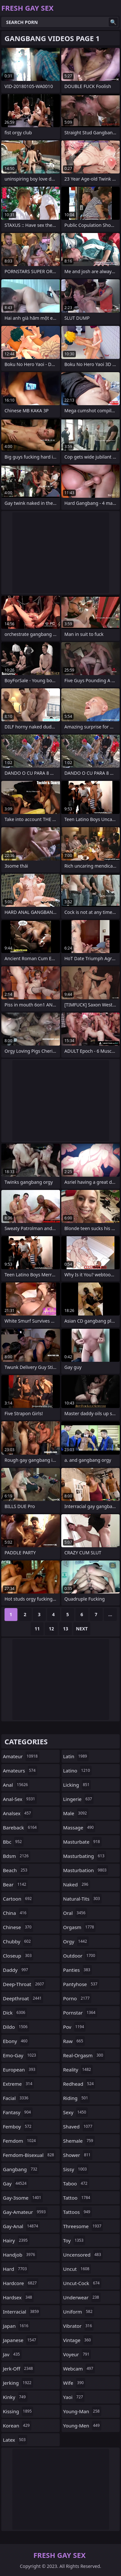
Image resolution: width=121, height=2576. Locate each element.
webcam (79, 2368)
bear (15, 1884)
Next (82, 1629)
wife (74, 2383)
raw (74, 2041)
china (15, 1913)
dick (15, 2012)
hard (15, 2269)
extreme (18, 2084)
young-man (82, 2411)
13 (65, 1629)
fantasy (18, 2112)
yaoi (74, 2397)
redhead (79, 2084)
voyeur (77, 2354)
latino (77, 1770)
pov (74, 2027)
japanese (20, 2340)
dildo (16, 2027)
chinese (18, 1927)
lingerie (78, 1799)
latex (15, 2440)
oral (75, 1913)
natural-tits (82, 1899)
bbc (13, 1842)
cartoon (18, 1899)
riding (76, 2098)
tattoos (77, 2212)
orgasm (79, 1927)
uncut (77, 2269)
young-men (82, 2425)
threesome (83, 2226)
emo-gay (20, 2055)
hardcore (20, 2283)
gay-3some (23, 2198)
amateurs (20, 1770)
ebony (16, 2041)
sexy (75, 2112)
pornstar (80, 2012)
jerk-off (19, 2368)
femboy (18, 2126)
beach (16, 1870)
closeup (18, 1955)
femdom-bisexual (29, 2155)
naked (76, 1884)
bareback (20, 1827)
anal (16, 1785)
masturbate (82, 1842)
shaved (78, 2126)
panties (77, 1970)
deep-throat (24, 1984)
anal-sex (20, 1799)
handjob (20, 2255)
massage (79, 1827)
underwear (82, 2297)
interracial (21, 2311)
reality (78, 2069)
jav (12, 2354)
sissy (76, 2169)
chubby (17, 1941)
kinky (15, 2397)
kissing (18, 2411)
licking (77, 1785)
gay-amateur (25, 2212)
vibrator (78, 2326)
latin (76, 1756)
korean (17, 2425)
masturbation (85, 1870)
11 (37, 1629)
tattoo (77, 2198)
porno (77, 1998)
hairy (16, 2240)
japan (16, 2326)
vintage (78, 2340)
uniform (78, 2311)
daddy (16, 1970)
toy (74, 2240)
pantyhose (81, 1984)
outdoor (80, 1955)
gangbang (21, 2169)
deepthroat (23, 1998)
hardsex (18, 2297)
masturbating (84, 1856)
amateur (21, 1756)
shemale (79, 2141)
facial (16, 2098)
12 (51, 1629)
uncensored (83, 2255)
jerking (18, 2383)
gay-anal (21, 2226)
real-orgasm (84, 2055)
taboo (76, 2183)
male (76, 1813)
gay (15, 2183)
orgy (76, 1941)
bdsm (16, 1856)
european (20, 2069)
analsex (18, 1813)
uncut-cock (82, 2283)
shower (77, 2155)
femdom (20, 2141)
